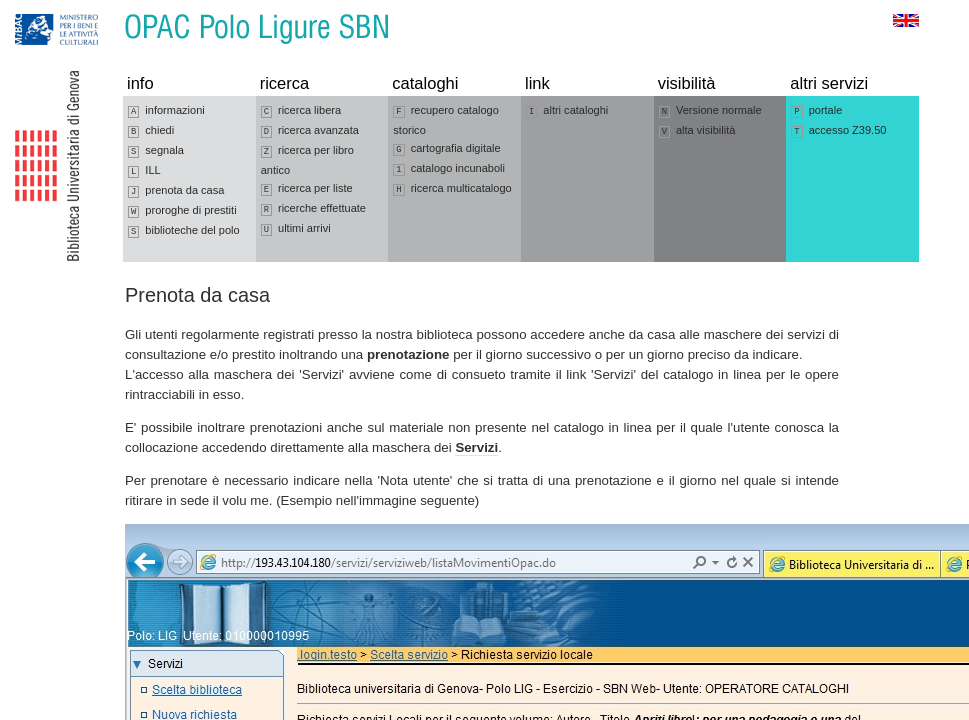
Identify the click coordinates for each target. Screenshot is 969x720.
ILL (144, 171)
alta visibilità (697, 131)
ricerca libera (301, 111)
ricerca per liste (307, 189)
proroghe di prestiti (182, 211)
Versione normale (710, 111)
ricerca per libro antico (307, 160)
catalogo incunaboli (449, 169)
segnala (156, 151)
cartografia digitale (446, 149)
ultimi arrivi (296, 229)
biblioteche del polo (184, 231)
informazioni (166, 111)
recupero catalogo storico (446, 120)
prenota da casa (176, 191)
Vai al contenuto (113, 9)
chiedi (151, 131)
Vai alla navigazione (39, 9)
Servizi (476, 447)
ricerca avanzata (310, 131)
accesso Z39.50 (838, 131)
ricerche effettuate (313, 209)
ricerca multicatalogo (452, 189)
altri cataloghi (567, 111)
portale (816, 111)
